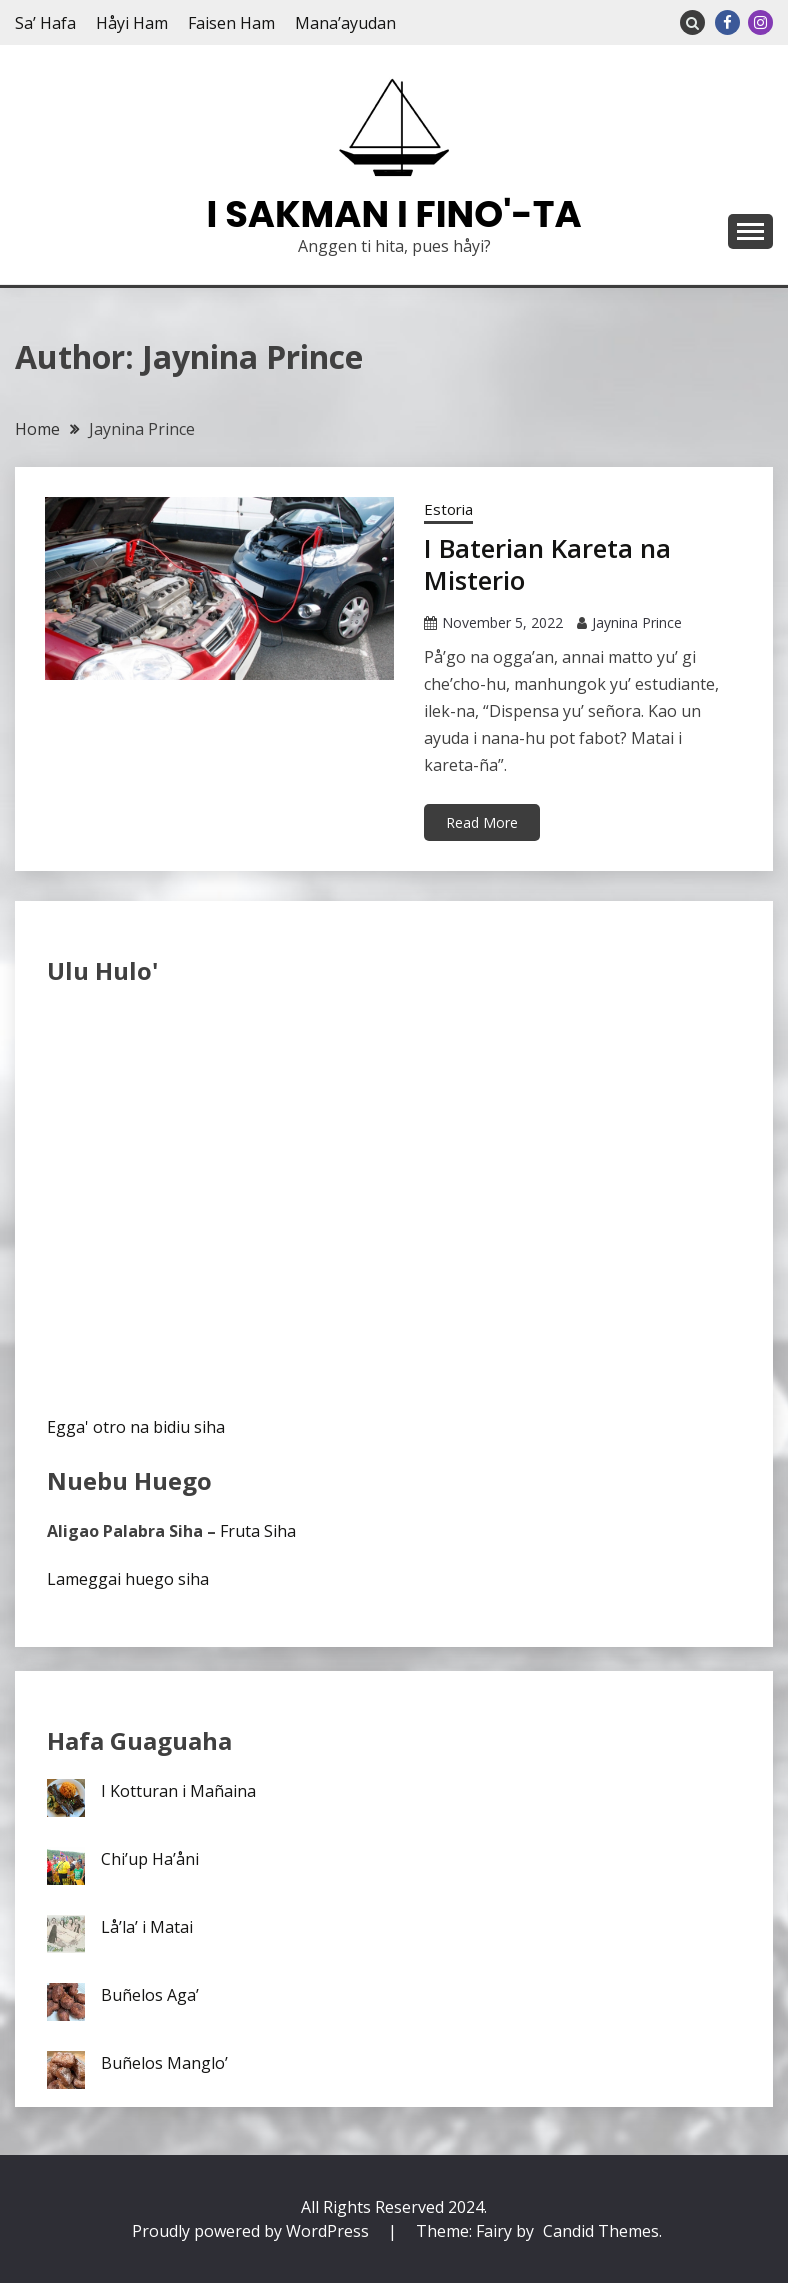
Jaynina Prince (637, 622)
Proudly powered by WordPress (252, 2231)
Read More (482, 822)
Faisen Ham (231, 23)
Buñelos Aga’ (150, 1995)
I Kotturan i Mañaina (178, 1791)
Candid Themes (601, 2231)
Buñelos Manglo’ (164, 2063)
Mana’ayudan (345, 23)
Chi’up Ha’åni (150, 1859)
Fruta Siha (258, 1531)
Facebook (727, 22)
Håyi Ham (132, 23)
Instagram (760, 22)
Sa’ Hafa (45, 23)
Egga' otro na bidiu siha (136, 1427)
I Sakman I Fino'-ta (394, 214)
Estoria (448, 509)
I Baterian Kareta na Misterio (547, 564)
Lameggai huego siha (128, 1579)
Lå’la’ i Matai (147, 1927)
